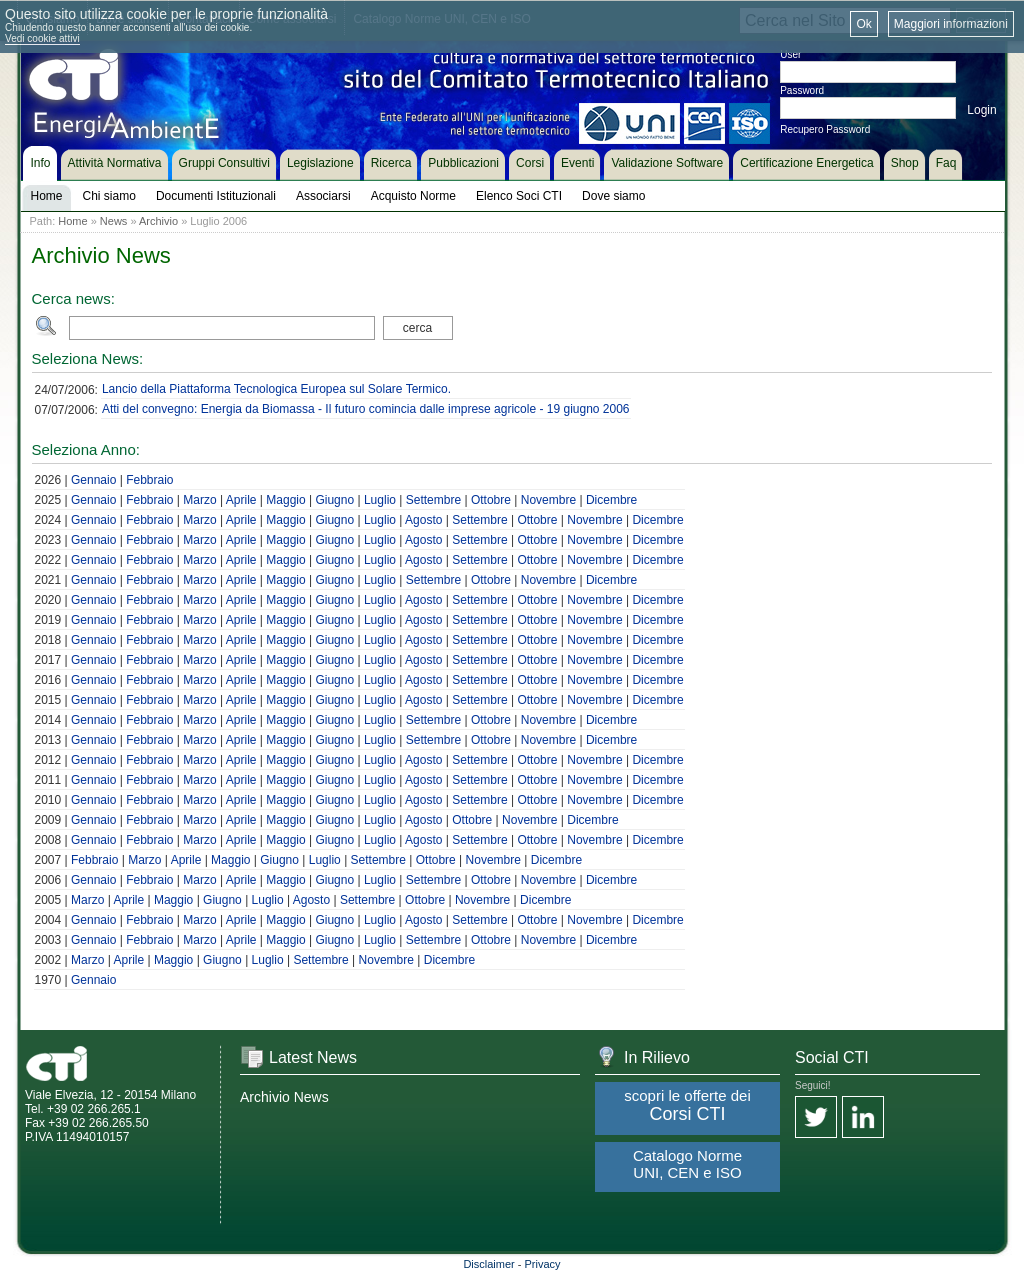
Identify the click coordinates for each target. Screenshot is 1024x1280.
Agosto (423, 520)
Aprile (241, 500)
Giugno (334, 500)
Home (72, 221)
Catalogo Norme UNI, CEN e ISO (687, 1164)
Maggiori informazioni (951, 24)
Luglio (380, 500)
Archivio (158, 221)
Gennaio (93, 480)
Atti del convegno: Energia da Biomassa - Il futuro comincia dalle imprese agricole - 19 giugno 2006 (366, 409)
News (114, 221)
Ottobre (491, 500)
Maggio (285, 500)
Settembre (433, 500)
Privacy (543, 1264)
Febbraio (149, 480)
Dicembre (611, 500)
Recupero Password (825, 129)
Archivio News (284, 1097)
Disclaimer (488, 1264)
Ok (863, 24)
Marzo (199, 500)
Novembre (548, 500)
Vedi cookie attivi (42, 38)
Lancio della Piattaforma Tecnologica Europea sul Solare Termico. (276, 389)
